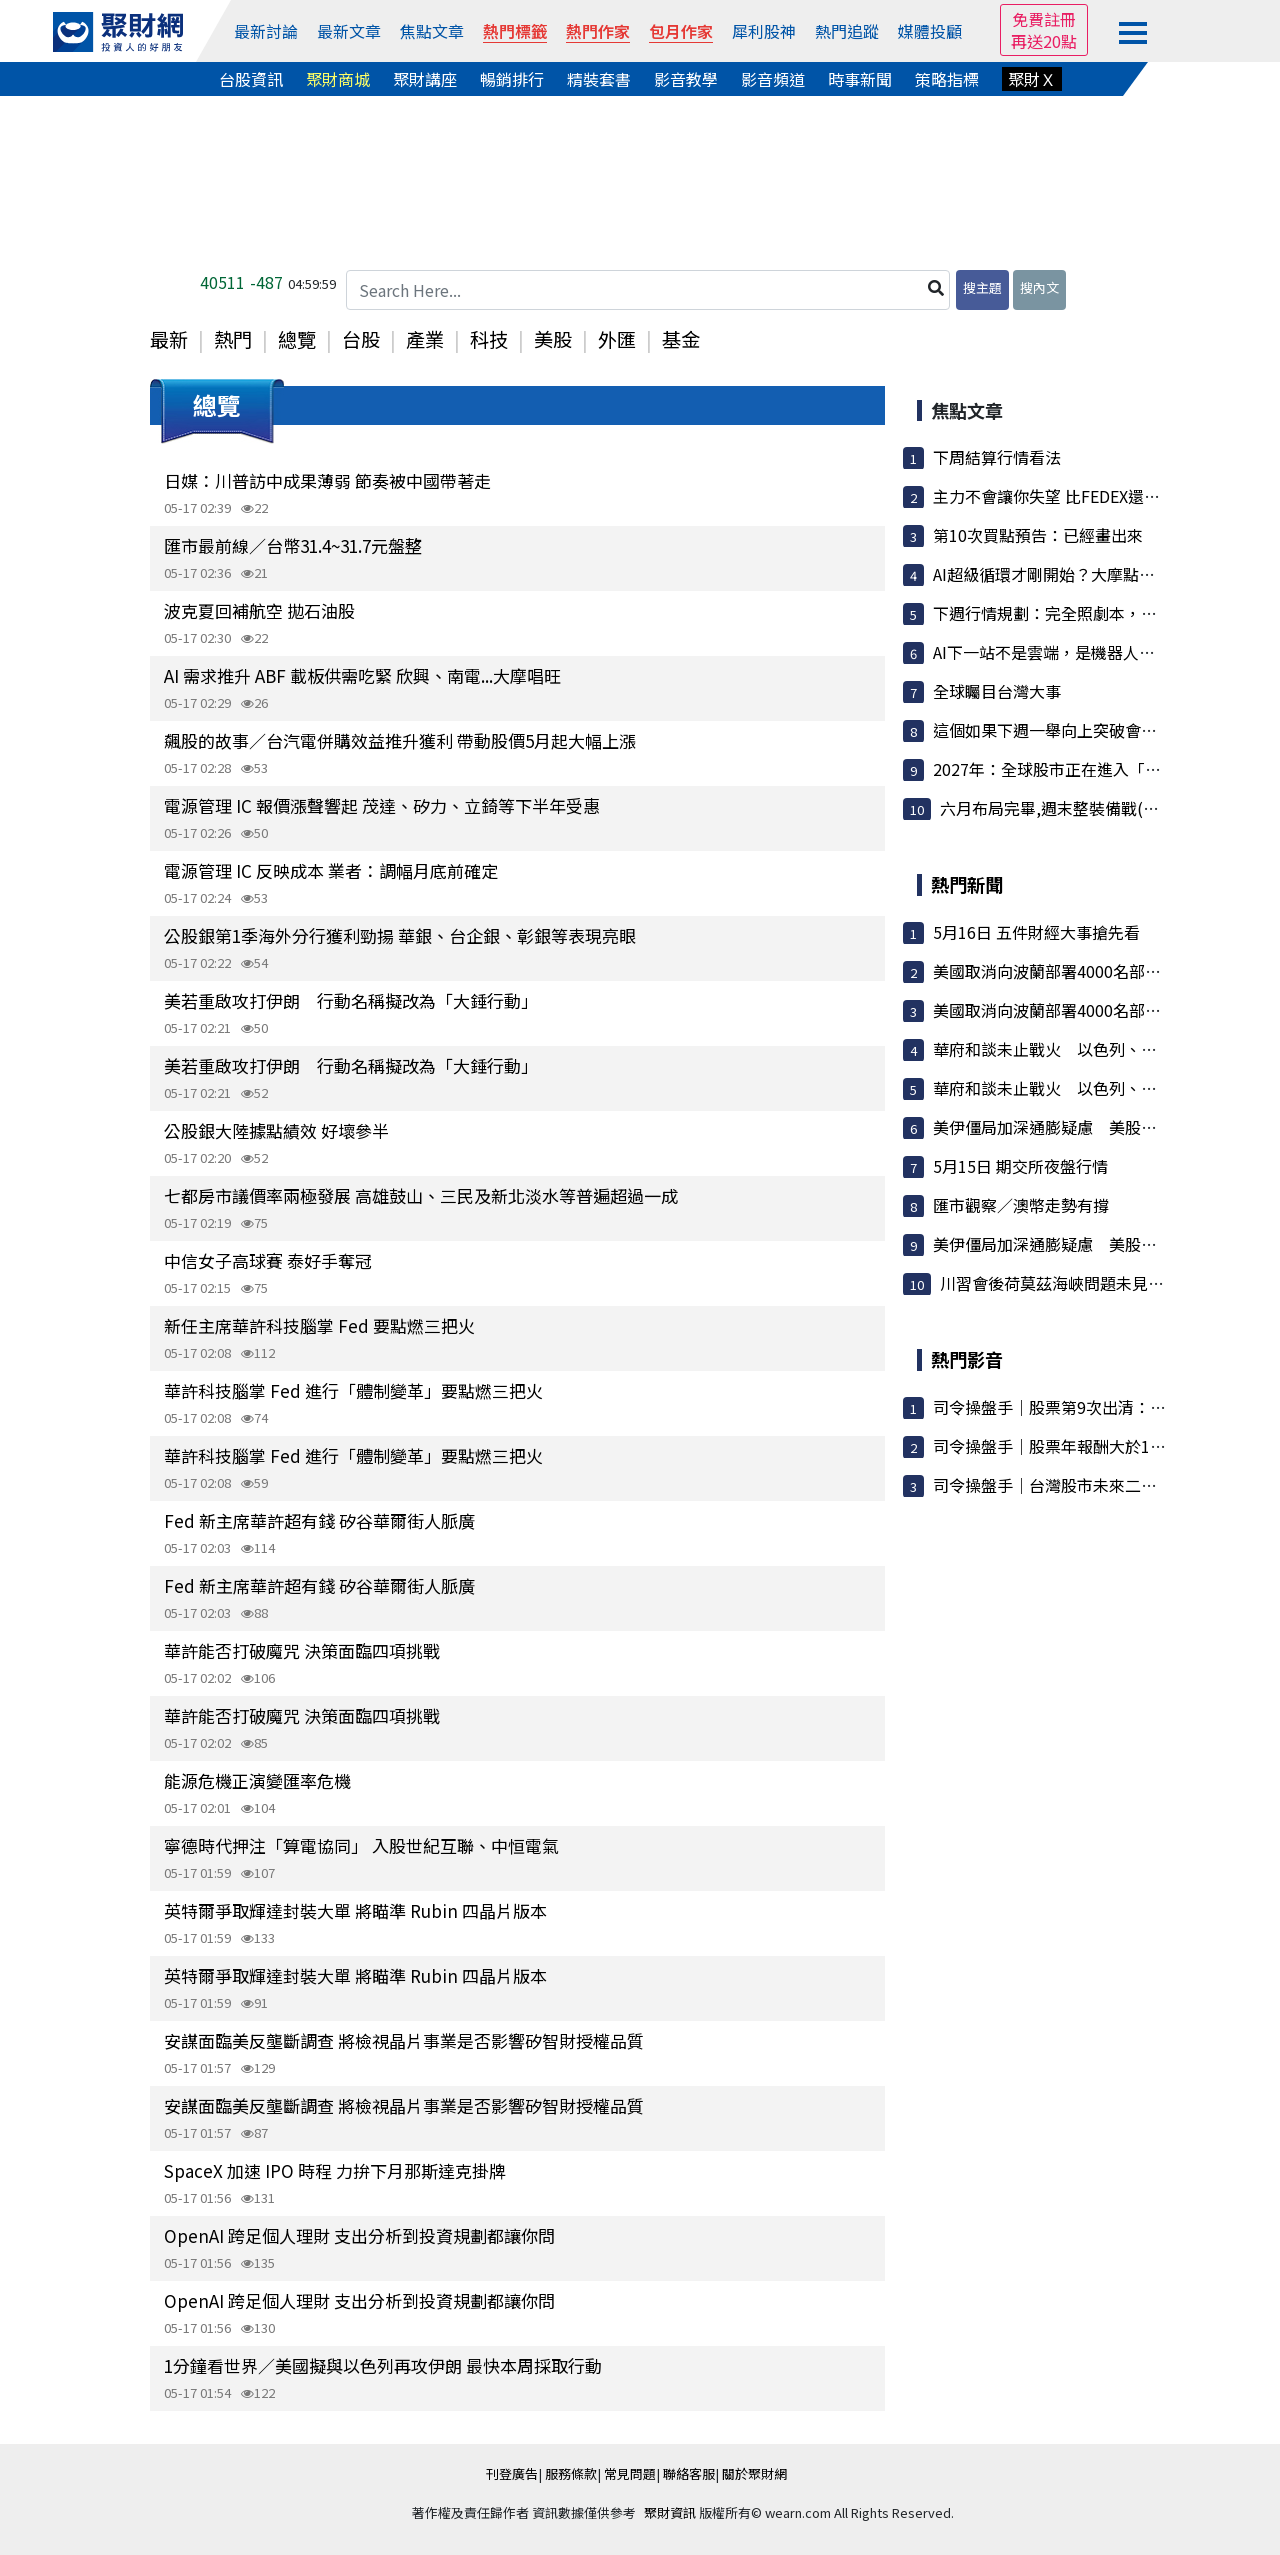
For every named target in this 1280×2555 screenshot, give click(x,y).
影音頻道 (773, 79)
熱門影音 (967, 1359)
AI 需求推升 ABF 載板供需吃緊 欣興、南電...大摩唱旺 (362, 675)
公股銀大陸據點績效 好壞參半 (276, 1130)
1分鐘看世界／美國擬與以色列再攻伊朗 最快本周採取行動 (383, 2365)
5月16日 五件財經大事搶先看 (1036, 932)
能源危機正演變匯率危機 (257, 1780)
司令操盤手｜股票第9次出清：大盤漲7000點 (1091, 1407)
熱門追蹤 (847, 31)
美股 (553, 339)
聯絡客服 (689, 2473)
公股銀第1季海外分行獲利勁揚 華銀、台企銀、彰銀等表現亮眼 (400, 935)
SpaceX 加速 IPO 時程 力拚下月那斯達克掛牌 (335, 2170)
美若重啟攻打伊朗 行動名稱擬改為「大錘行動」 (351, 1000)
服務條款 (571, 2473)
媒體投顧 (930, 31)
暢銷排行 (512, 79)
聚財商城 (338, 79)
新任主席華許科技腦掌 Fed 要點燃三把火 (319, 1325)
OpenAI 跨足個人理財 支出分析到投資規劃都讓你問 (359, 2235)
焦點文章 (432, 31)
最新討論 (266, 31)
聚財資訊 (670, 2512)
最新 (169, 339)
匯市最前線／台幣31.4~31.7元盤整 (293, 545)
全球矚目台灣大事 (997, 691)
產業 (425, 339)
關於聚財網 (754, 2473)
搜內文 (1039, 287)
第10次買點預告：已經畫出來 (1038, 535)
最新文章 (349, 31)
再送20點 (1044, 41)
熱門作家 (598, 31)
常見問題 (630, 2473)
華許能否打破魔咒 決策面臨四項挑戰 (302, 1650)
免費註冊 (1044, 19)
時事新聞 (860, 79)
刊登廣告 (512, 2473)
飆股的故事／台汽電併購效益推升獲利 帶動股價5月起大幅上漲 (400, 740)
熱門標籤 (515, 31)
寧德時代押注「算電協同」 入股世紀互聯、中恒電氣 (361, 1845)
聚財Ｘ (1032, 79)
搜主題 (982, 287)
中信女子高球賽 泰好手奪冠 (268, 1260)
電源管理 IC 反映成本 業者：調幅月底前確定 (331, 870)
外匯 (617, 339)
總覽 (297, 339)
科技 (489, 339)
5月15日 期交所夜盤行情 (1020, 1166)
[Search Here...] (648, 290)
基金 (681, 339)
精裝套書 (599, 79)
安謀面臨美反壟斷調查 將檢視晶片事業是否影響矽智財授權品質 (404, 2040)
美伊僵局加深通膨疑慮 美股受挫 (1053, 1127)
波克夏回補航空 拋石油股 (259, 610)
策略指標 (947, 79)
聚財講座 (425, 79)
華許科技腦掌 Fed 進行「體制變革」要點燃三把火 (353, 1390)
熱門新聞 (967, 884)
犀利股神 (764, 31)
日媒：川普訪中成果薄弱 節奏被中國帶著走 (327, 480)
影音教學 (686, 79)
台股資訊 (251, 79)
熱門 (233, 339)
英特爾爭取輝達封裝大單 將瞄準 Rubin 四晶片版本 (355, 1910)
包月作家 (681, 31)
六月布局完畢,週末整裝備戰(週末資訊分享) (1092, 808)
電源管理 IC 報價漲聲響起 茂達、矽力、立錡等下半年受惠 (382, 805)
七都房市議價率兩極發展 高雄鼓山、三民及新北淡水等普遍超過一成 (421, 1195)
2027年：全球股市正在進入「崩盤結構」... (1085, 769)
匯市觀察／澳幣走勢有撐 (1021, 1205)
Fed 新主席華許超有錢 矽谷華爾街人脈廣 (319, 1520)
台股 (361, 339)
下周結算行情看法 (997, 457)
